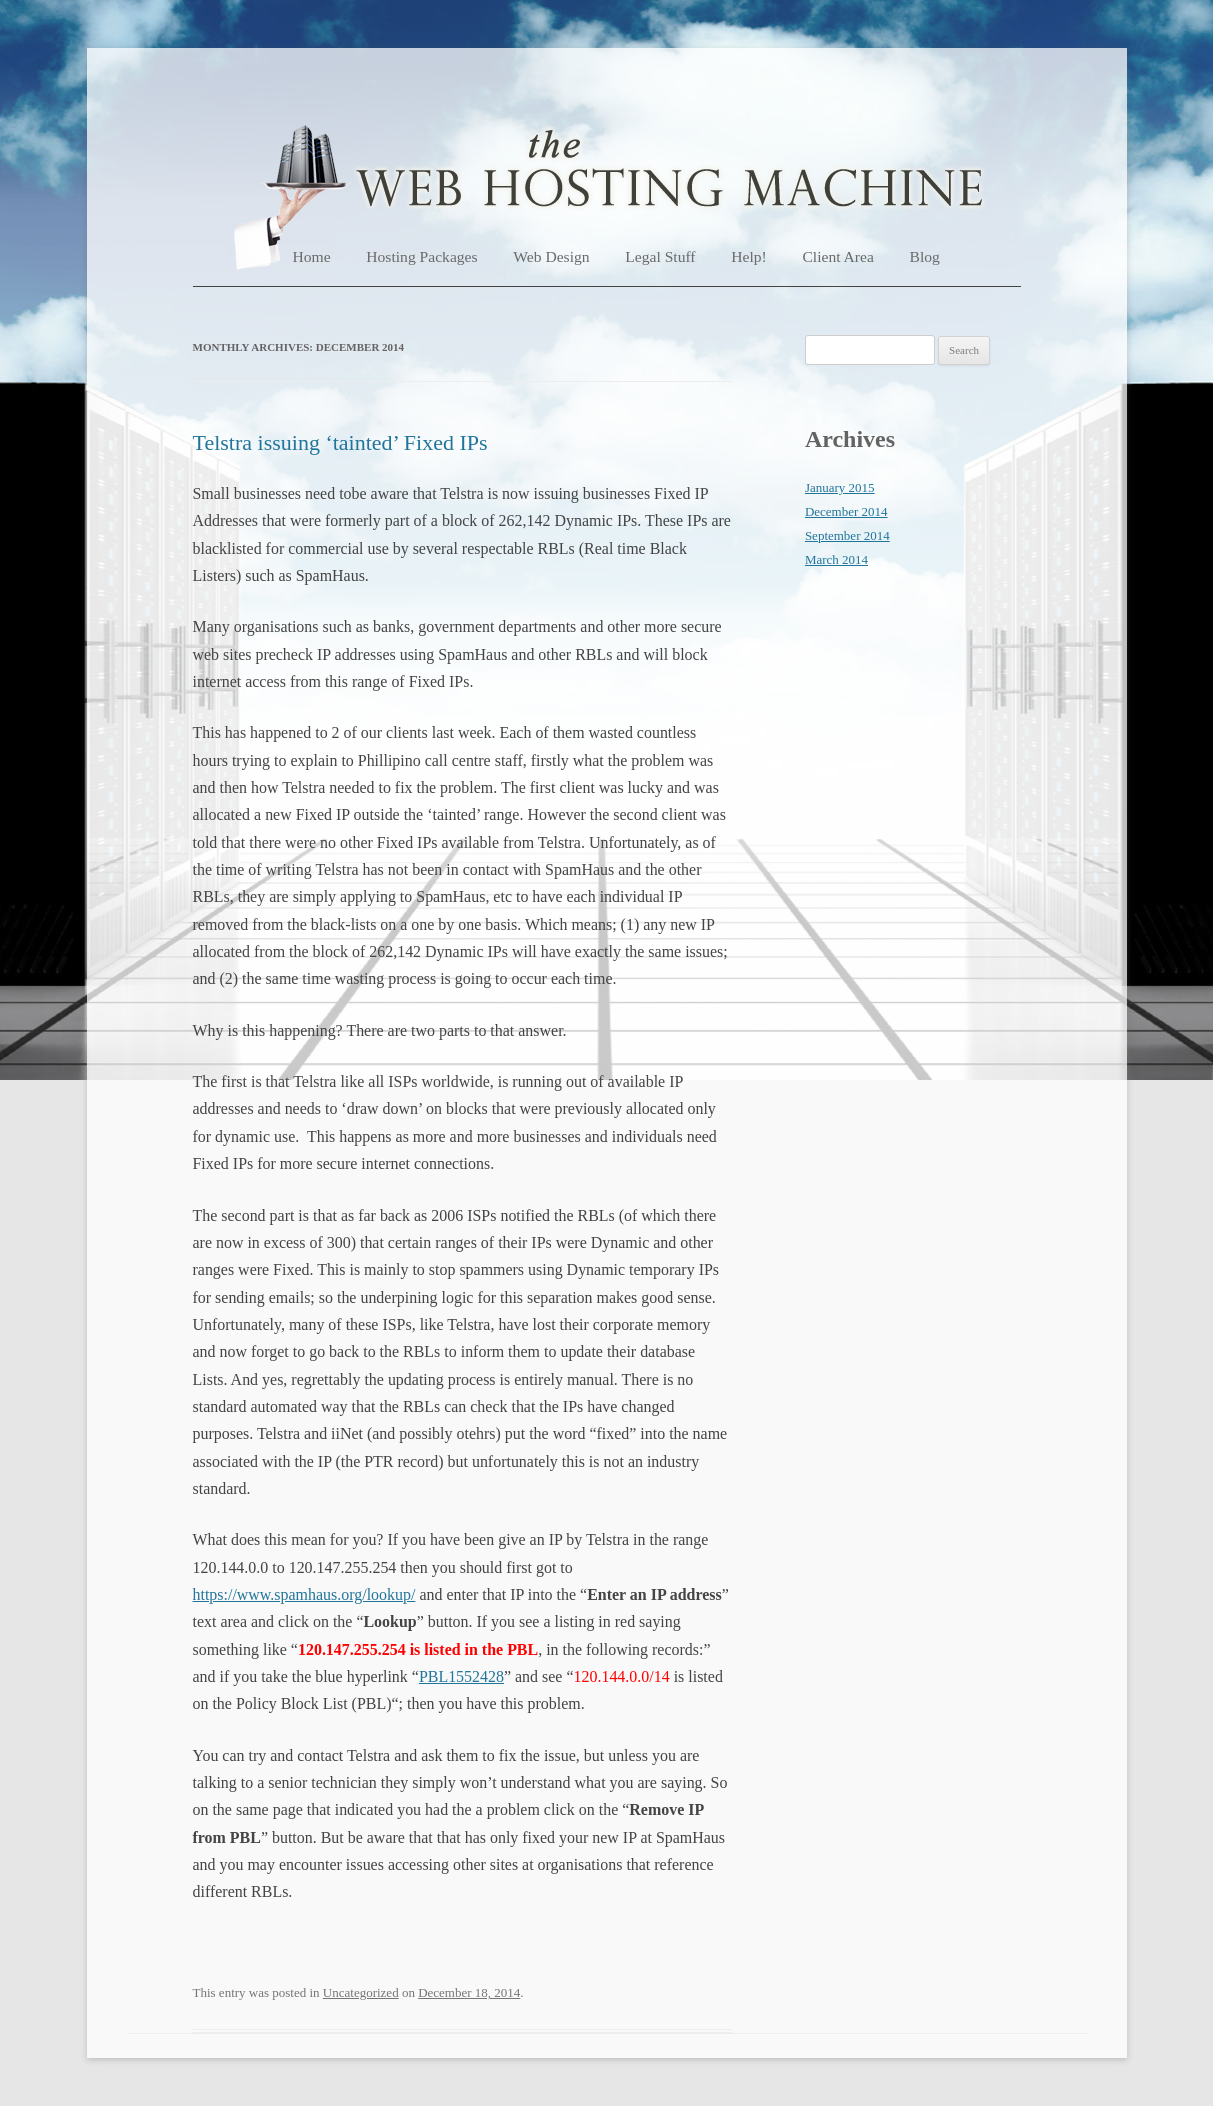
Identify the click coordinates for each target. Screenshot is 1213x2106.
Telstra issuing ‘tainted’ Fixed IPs (340, 442)
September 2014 (847, 535)
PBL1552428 (461, 1676)
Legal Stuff (660, 256)
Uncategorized (361, 1992)
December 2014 (846, 511)
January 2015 (840, 487)
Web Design (551, 256)
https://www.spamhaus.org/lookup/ (304, 1594)
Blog (925, 256)
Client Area (837, 256)
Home (312, 256)
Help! (749, 256)
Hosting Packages (421, 256)
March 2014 (836, 559)
